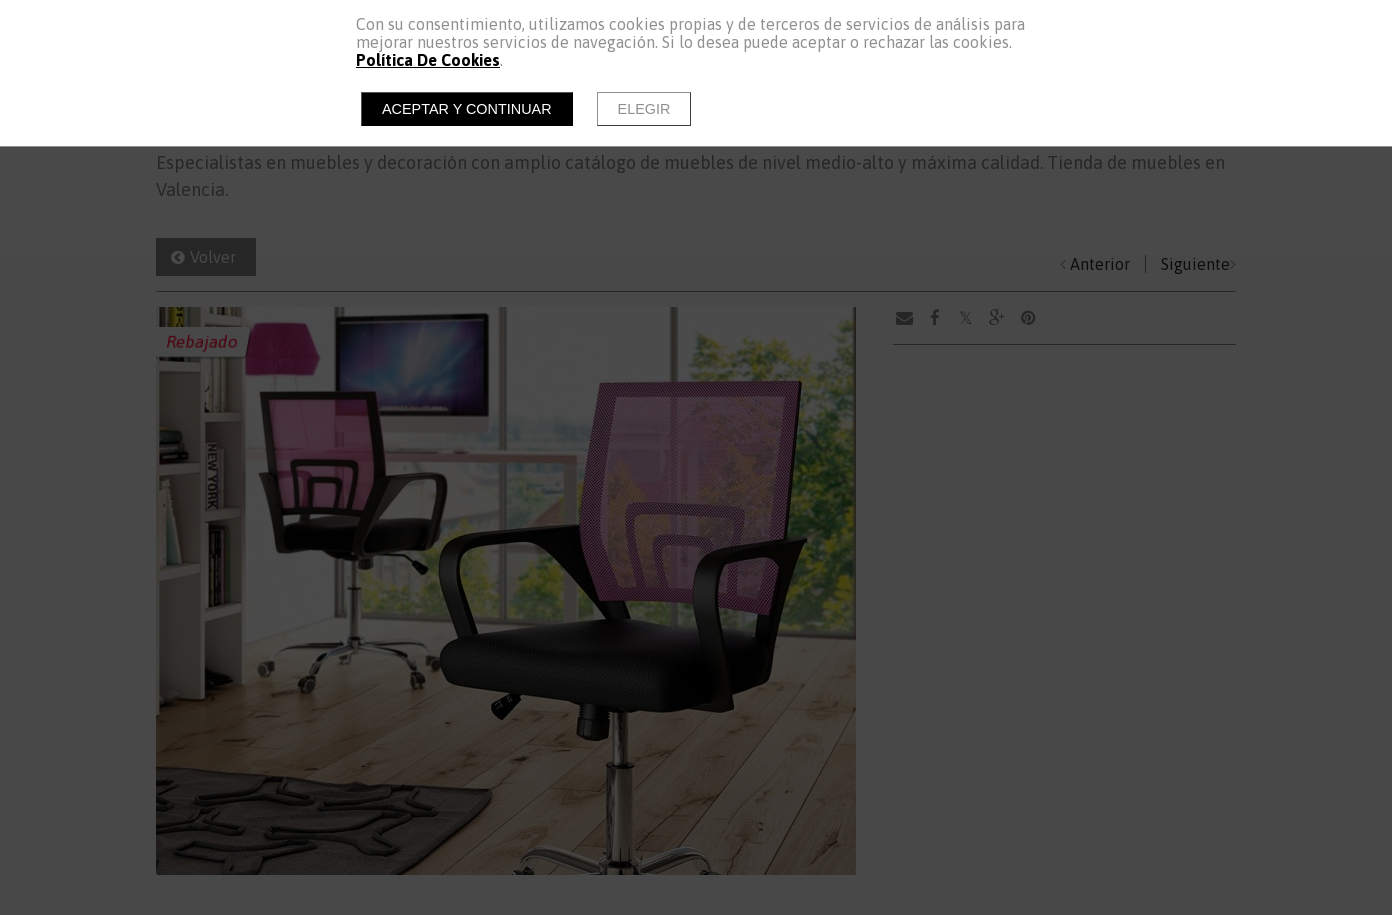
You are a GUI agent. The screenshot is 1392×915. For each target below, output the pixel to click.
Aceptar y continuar (467, 109)
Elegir (644, 109)
